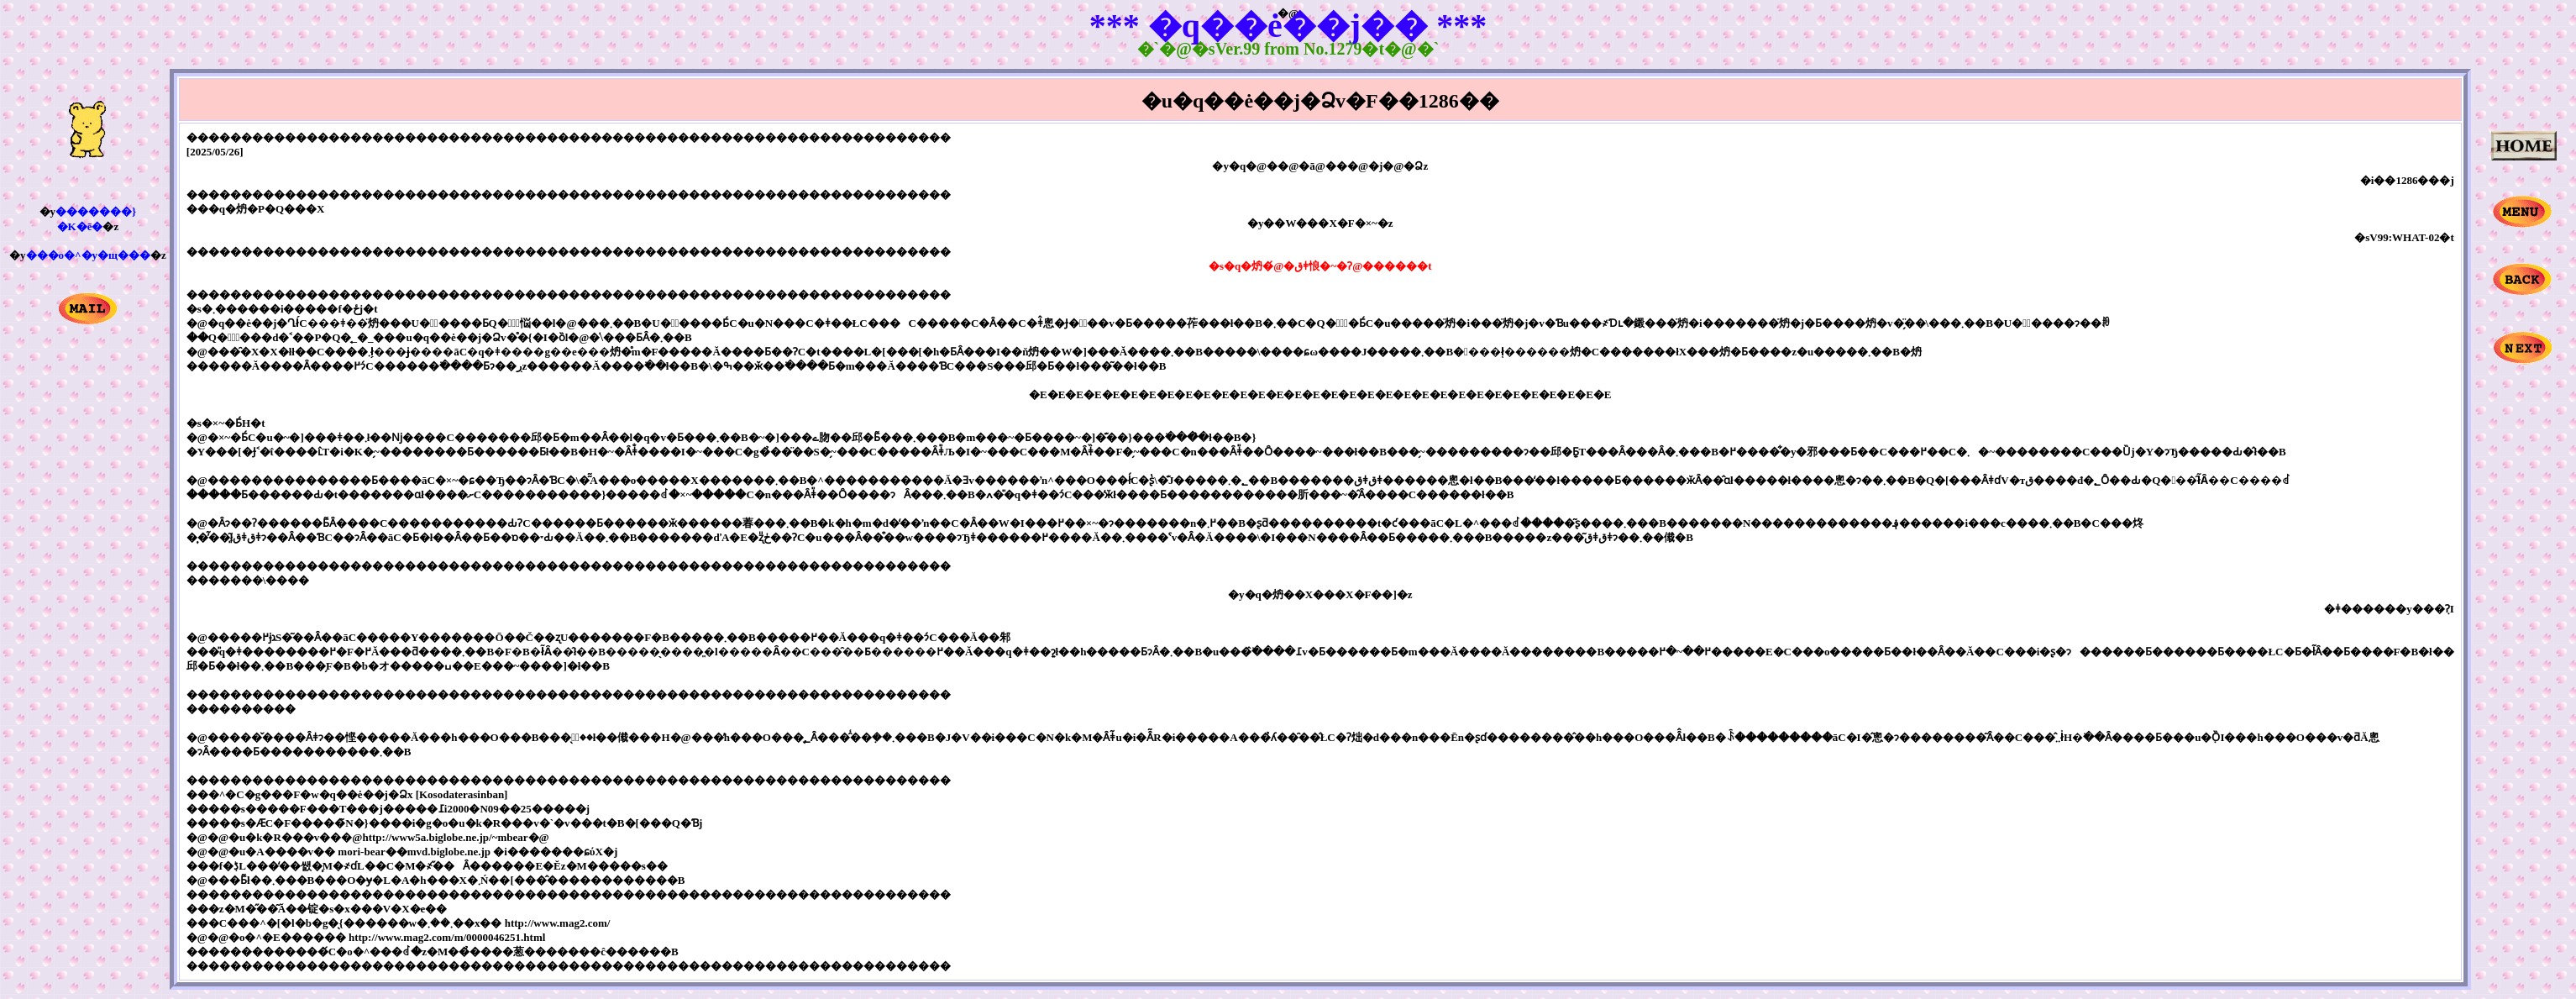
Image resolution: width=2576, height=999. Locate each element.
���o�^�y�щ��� (88, 255)
